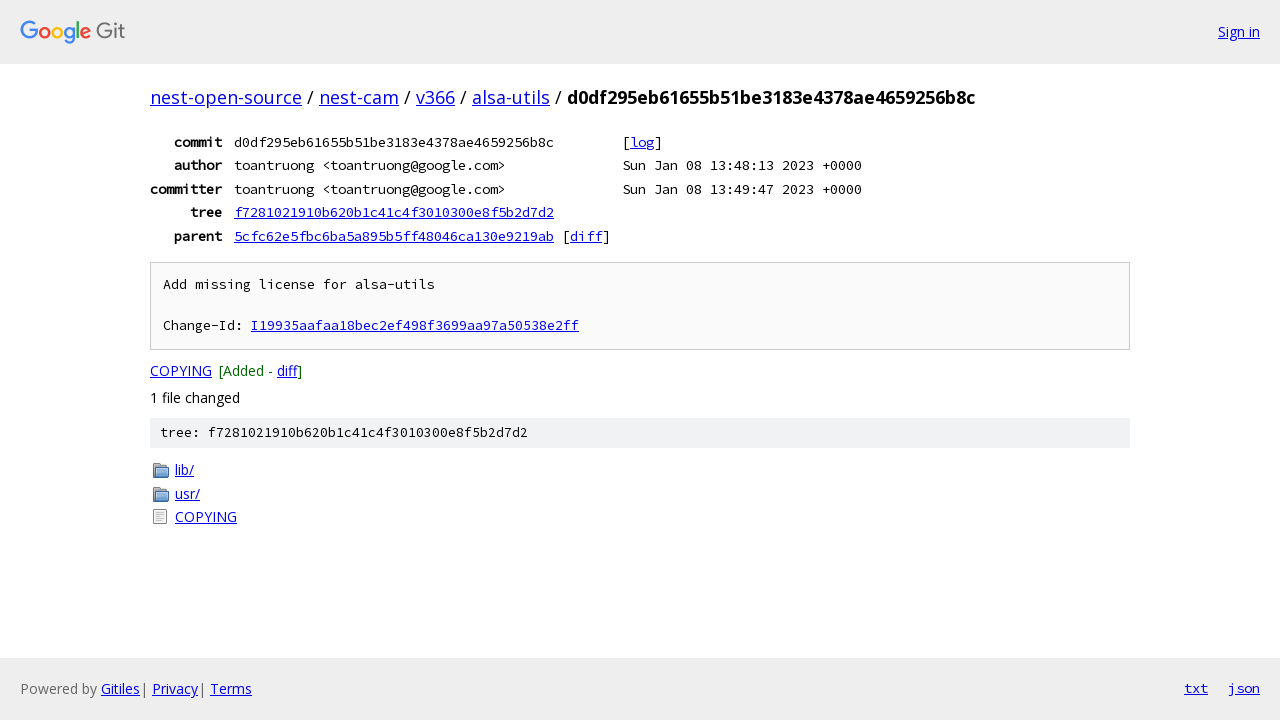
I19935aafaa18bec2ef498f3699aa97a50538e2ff (415, 325)
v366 (435, 97)
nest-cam (359, 97)
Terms (231, 688)
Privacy (175, 688)
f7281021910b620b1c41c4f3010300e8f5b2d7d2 (394, 212)
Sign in (1239, 31)
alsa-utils (511, 97)
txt (1196, 688)
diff (586, 236)
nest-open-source (226, 97)
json (1244, 688)
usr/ (187, 493)
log (642, 142)
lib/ (184, 469)
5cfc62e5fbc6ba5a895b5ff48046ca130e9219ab (394, 236)
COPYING (181, 370)
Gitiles (120, 688)
